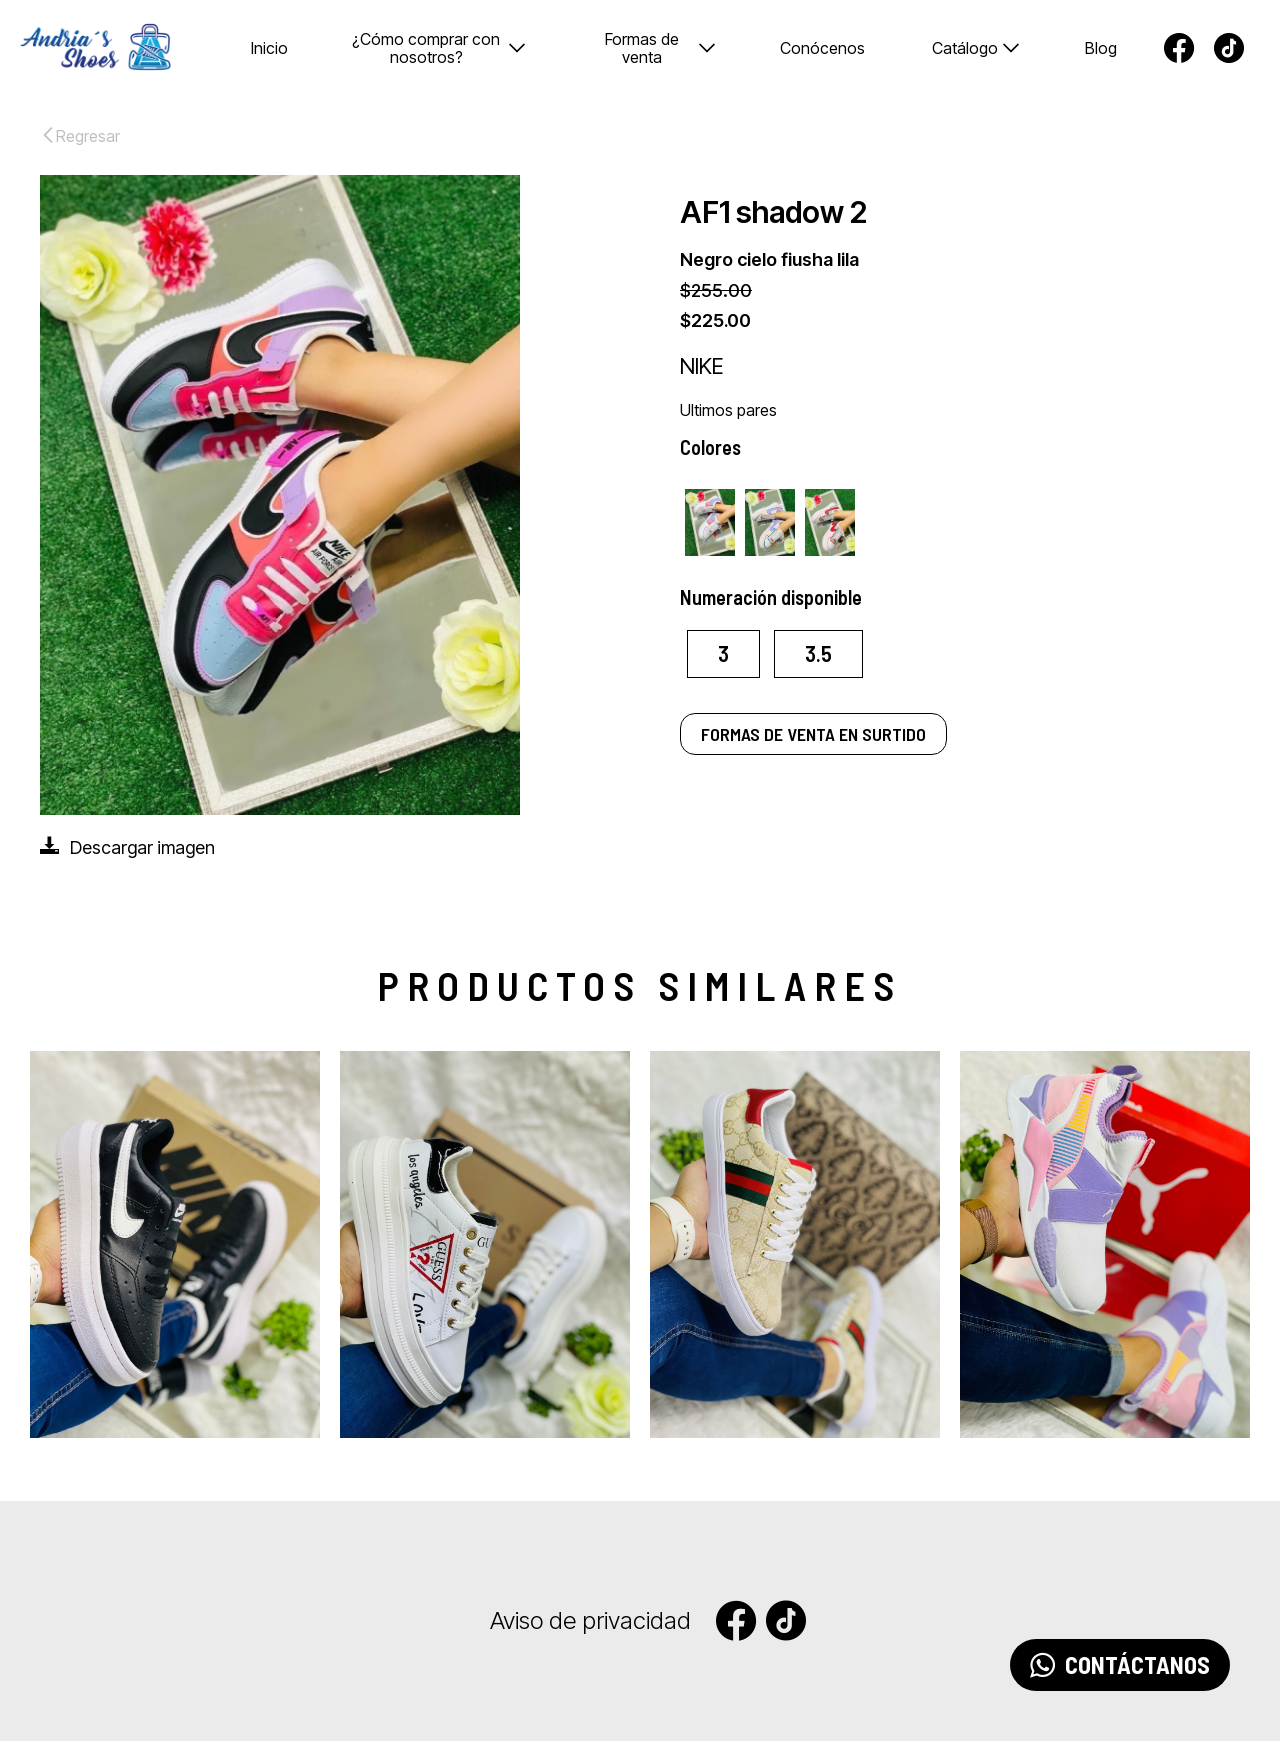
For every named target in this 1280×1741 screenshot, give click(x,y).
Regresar (80, 136)
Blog (1101, 48)
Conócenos (822, 48)
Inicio (269, 48)
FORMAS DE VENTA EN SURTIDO (813, 734)
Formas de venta (660, 48)
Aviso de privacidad (590, 1621)
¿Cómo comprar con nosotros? (438, 48)
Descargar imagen (127, 846)
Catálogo (975, 48)
